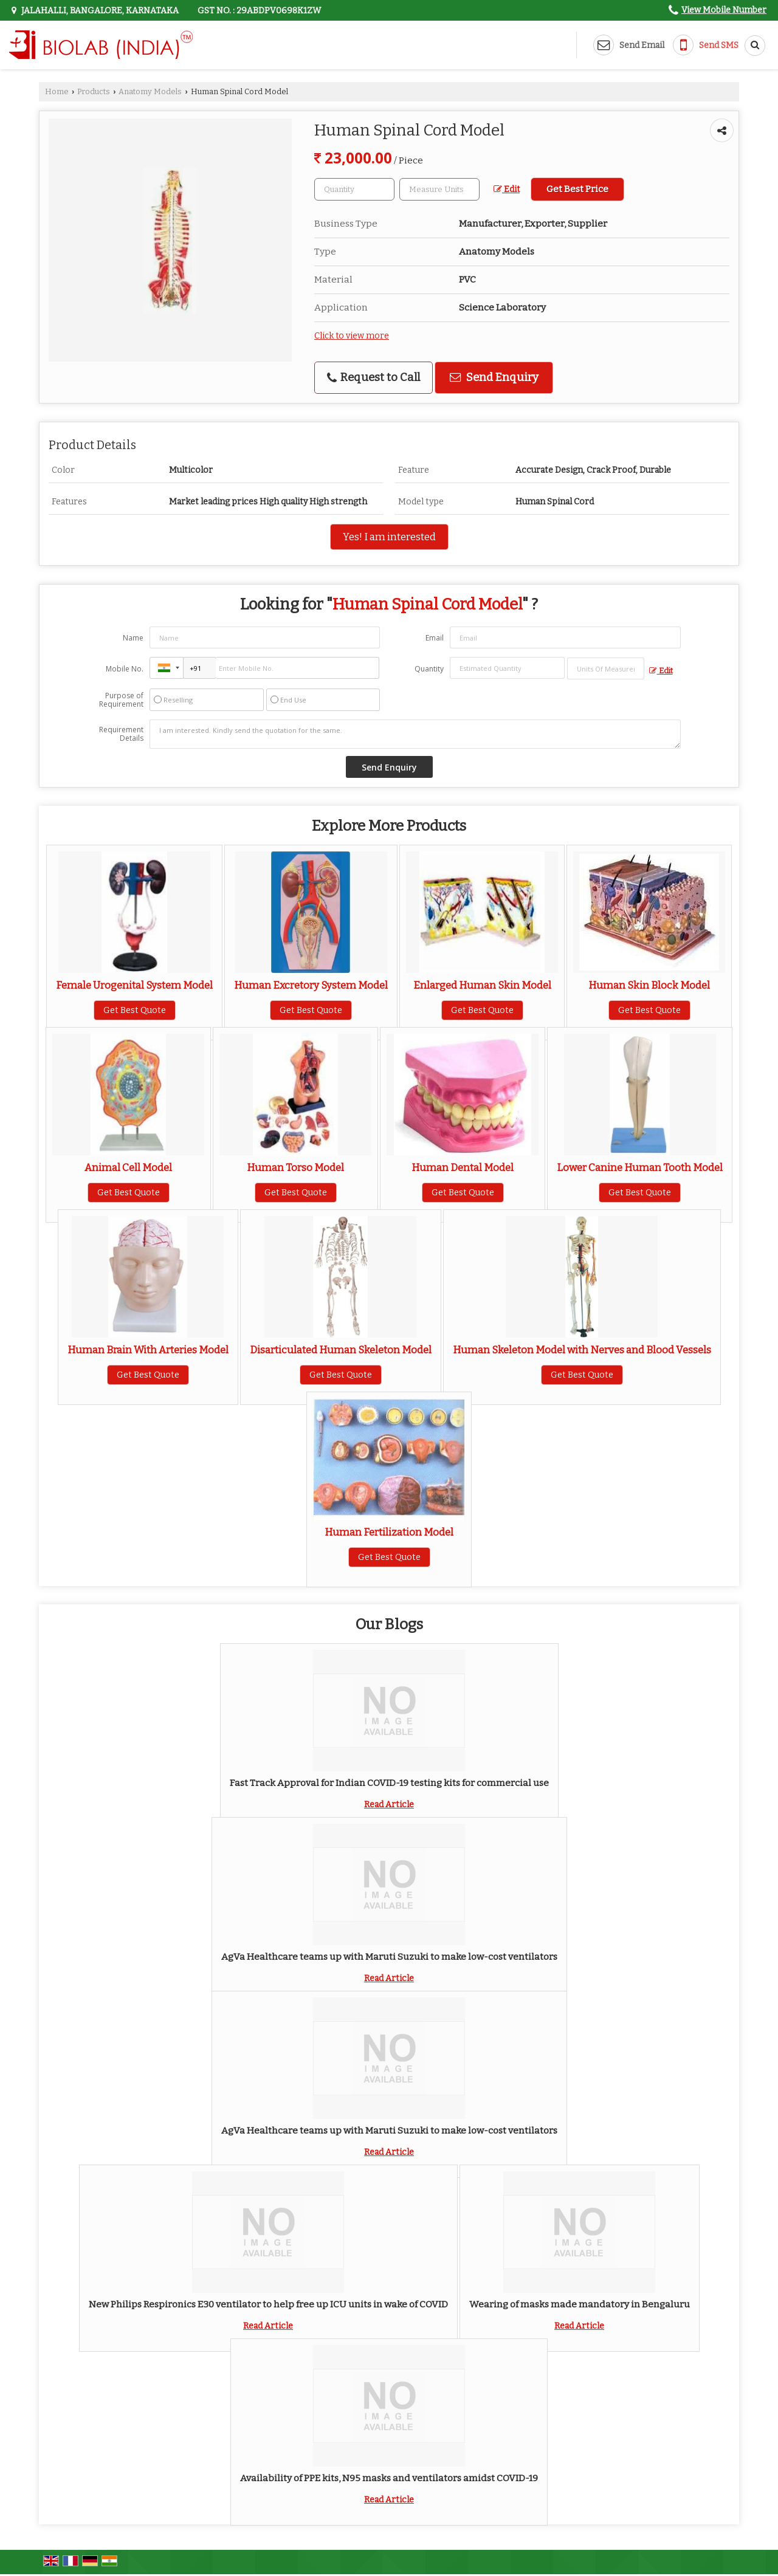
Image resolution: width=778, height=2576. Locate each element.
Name (133, 638)
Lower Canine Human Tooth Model (640, 1167)
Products (93, 91)
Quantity (429, 669)
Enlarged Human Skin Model (482, 985)
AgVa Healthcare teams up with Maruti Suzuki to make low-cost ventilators (389, 1956)
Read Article (389, 1804)
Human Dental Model (462, 1167)
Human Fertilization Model (389, 1532)
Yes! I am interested (389, 537)
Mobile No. (124, 669)
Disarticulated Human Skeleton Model (341, 1350)
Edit (507, 189)
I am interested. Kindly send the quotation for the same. (415, 734)
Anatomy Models (150, 91)
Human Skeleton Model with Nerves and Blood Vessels (582, 1350)
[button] (723, 10)
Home (57, 91)
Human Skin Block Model (649, 985)
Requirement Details (121, 734)
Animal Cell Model (128, 1167)
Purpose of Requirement (121, 700)
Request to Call (373, 377)
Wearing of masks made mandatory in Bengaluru (579, 2304)
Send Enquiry (494, 377)
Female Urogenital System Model (134, 985)
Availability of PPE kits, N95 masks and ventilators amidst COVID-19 (389, 2478)
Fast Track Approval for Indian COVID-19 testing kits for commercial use (389, 1782)
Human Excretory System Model (311, 985)
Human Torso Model (295, 1167)
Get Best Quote (134, 1010)
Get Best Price (577, 189)
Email (434, 638)
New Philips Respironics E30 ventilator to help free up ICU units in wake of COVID (268, 2304)
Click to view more (351, 336)
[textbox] (439, 189)
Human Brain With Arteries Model (148, 1350)
